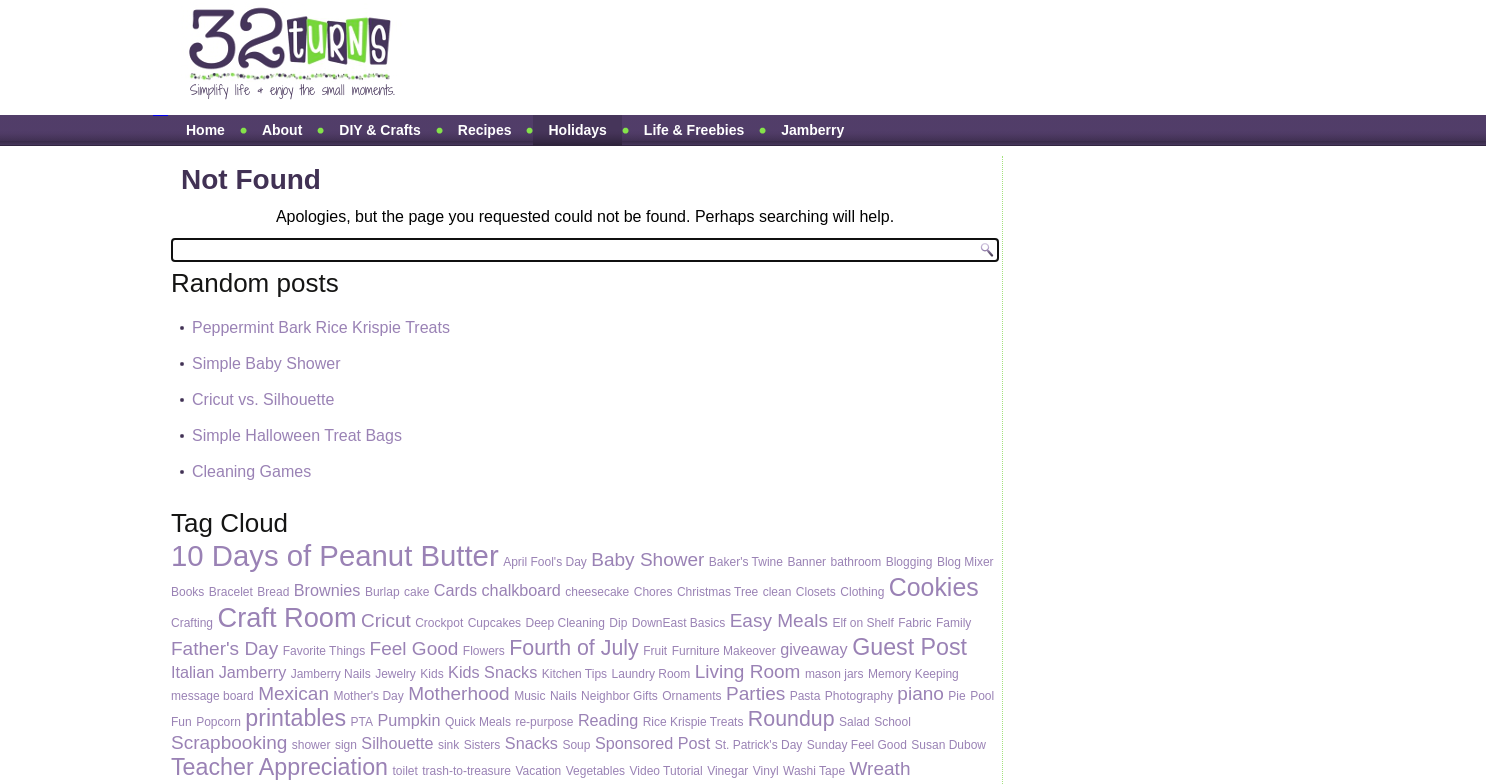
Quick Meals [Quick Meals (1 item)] (478, 722)
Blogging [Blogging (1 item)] (909, 562)
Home (205, 130)
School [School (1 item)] (892, 722)
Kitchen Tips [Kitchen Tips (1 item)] (574, 674)
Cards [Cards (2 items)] (455, 590)
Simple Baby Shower (266, 363)
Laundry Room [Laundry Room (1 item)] (651, 674)
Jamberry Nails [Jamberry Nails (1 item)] (331, 674)
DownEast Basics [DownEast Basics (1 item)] (678, 623)
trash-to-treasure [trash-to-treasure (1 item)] (466, 771)
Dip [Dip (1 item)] (618, 623)
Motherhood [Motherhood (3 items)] (459, 693)
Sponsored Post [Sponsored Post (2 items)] (652, 743)
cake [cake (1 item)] (416, 592)
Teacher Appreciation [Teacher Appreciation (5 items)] (279, 767)
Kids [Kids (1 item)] (431, 674)
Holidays (577, 130)
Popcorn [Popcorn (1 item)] (218, 722)
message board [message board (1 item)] (212, 696)
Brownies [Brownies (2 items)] (327, 590)
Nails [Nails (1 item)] (563, 696)
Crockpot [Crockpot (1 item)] (439, 623)
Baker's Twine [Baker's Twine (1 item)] (746, 562)
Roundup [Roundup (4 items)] (791, 719)
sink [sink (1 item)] (448, 745)
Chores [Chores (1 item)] (653, 592)
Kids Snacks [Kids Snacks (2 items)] (492, 672)
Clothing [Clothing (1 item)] (862, 592)
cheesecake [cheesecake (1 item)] (597, 592)
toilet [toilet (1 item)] (404, 771)
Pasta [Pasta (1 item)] (805, 696)
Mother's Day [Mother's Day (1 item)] (368, 696)
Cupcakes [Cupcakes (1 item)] (494, 623)
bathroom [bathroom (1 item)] (856, 562)
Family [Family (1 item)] (953, 623)
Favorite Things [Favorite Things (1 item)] (324, 651)
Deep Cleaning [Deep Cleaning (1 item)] (565, 623)
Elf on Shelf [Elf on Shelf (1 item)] (862, 623)
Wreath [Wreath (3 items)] (880, 768)
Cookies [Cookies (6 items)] (934, 587)
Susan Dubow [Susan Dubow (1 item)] (948, 745)
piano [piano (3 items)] (920, 693)
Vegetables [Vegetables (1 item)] (595, 771)
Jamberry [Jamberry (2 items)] (253, 672)
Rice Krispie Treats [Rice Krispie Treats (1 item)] (693, 722)
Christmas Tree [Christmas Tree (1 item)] (717, 592)
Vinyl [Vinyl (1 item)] (766, 771)
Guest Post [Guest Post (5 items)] (909, 647)
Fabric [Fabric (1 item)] (914, 623)
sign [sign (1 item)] (346, 745)
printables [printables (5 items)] (295, 718)
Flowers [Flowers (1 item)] (484, 651)
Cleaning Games (251, 471)
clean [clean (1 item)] (777, 592)
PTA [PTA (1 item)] (362, 722)
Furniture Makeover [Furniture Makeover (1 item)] (724, 651)
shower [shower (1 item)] (311, 745)
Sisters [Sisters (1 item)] (482, 745)
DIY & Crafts (379, 130)
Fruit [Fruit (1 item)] (655, 651)
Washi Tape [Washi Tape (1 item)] (814, 771)
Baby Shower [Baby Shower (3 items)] (647, 559)
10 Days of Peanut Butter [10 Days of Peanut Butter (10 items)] (335, 555)
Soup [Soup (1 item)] (576, 745)
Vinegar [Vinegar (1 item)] (727, 771)
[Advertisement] (797, 58)
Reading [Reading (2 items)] (608, 720)
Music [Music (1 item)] (529, 696)
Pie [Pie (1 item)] (956, 696)
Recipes (485, 130)
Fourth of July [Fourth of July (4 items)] (573, 648)
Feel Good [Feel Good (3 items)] (414, 648)
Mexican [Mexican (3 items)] (293, 693)
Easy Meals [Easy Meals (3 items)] (779, 620)
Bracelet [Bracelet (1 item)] (231, 592)
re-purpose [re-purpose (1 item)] (544, 722)
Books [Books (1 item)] (187, 592)
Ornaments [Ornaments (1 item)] (691, 696)
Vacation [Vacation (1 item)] (538, 771)
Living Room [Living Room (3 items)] (748, 671)
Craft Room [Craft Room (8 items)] (286, 617)
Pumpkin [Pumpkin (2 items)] (408, 720)
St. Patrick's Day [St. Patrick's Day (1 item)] (759, 745)
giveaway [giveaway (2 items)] (814, 649)
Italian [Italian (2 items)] (192, 672)
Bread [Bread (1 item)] (273, 592)
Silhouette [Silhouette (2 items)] (397, 743)
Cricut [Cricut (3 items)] (386, 620)
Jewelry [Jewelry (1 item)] (395, 674)
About (282, 130)
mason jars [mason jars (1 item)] (834, 674)
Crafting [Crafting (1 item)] (192, 623)
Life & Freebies (694, 130)
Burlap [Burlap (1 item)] (382, 592)
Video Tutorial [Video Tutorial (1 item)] (666, 771)
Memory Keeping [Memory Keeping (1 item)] (913, 674)
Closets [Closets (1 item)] (816, 592)
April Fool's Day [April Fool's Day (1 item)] (545, 562)
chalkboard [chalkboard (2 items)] (521, 590)
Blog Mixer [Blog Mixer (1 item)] (965, 562)
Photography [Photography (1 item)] (859, 696)
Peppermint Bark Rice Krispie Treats (321, 327)
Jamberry (812, 130)
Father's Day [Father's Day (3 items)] (224, 648)
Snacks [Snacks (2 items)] (531, 743)
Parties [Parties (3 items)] (755, 693)
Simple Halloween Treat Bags (297, 435)
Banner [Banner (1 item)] (806, 562)
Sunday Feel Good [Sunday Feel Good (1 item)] (857, 745)
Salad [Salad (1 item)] (854, 722)
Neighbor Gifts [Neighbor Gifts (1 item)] (619, 696)
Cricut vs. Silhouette (263, 399)
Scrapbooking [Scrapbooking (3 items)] (229, 742)
